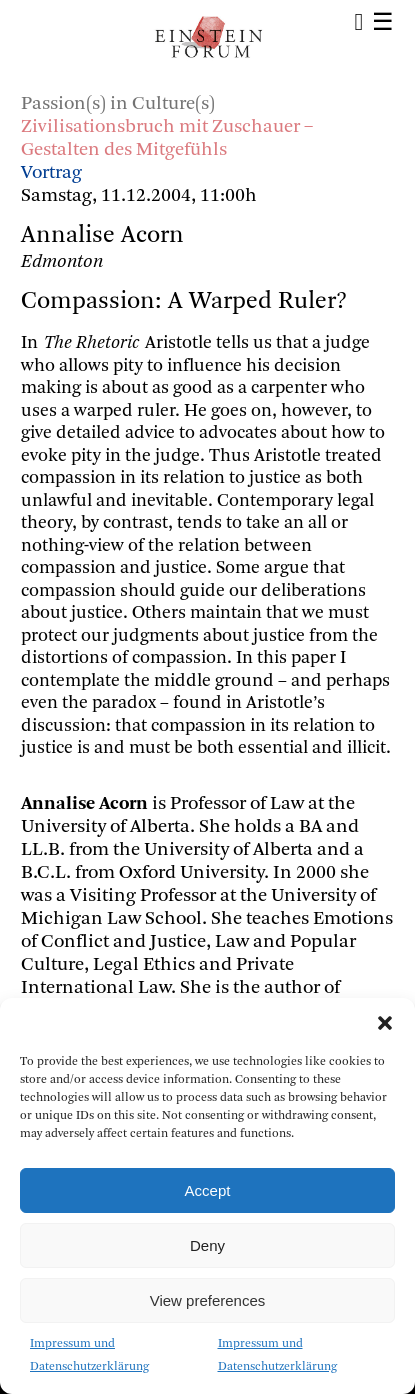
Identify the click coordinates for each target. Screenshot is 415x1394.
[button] (385, 1023)
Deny (207, 1245)
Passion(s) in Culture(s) (118, 104)
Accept (208, 1190)
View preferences (208, 1300)
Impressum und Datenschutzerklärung (89, 1355)
